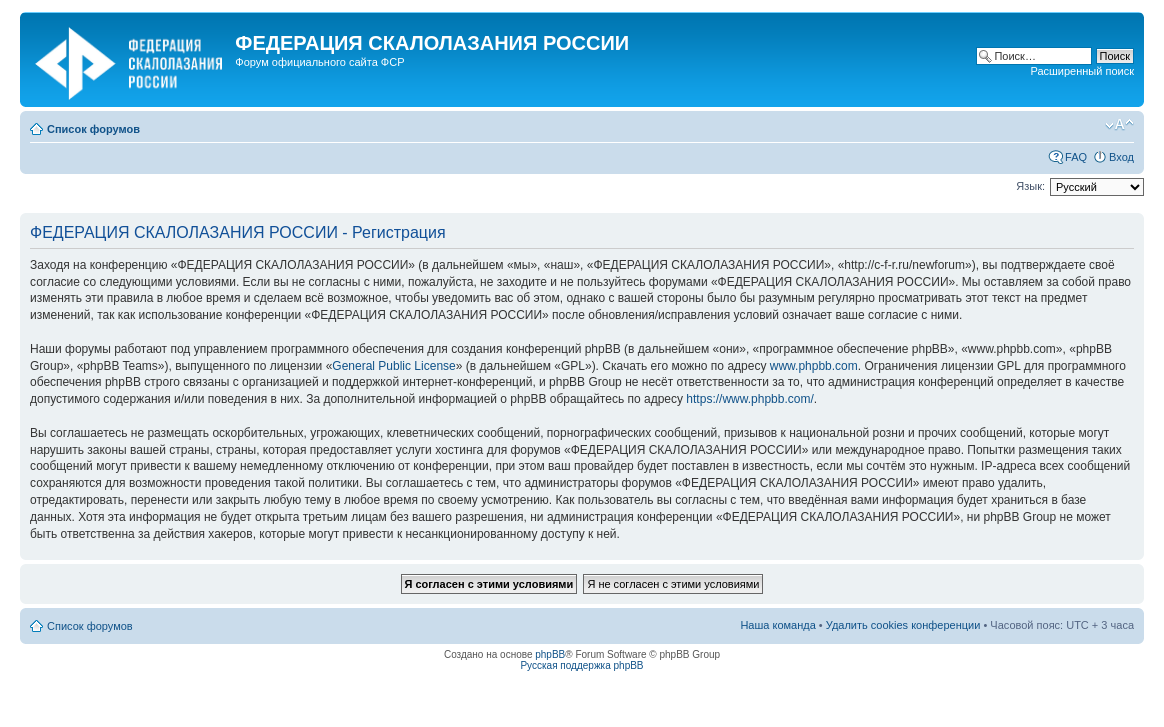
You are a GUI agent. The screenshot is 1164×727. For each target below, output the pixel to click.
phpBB (550, 654)
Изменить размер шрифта (1119, 125)
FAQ (1076, 157)
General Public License (393, 366)
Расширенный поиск (1082, 71)
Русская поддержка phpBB (581, 665)
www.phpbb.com (814, 366)
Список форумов (93, 129)
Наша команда (777, 625)
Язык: (1030, 186)
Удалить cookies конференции (903, 625)
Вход (1121, 157)
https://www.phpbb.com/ (749, 399)
